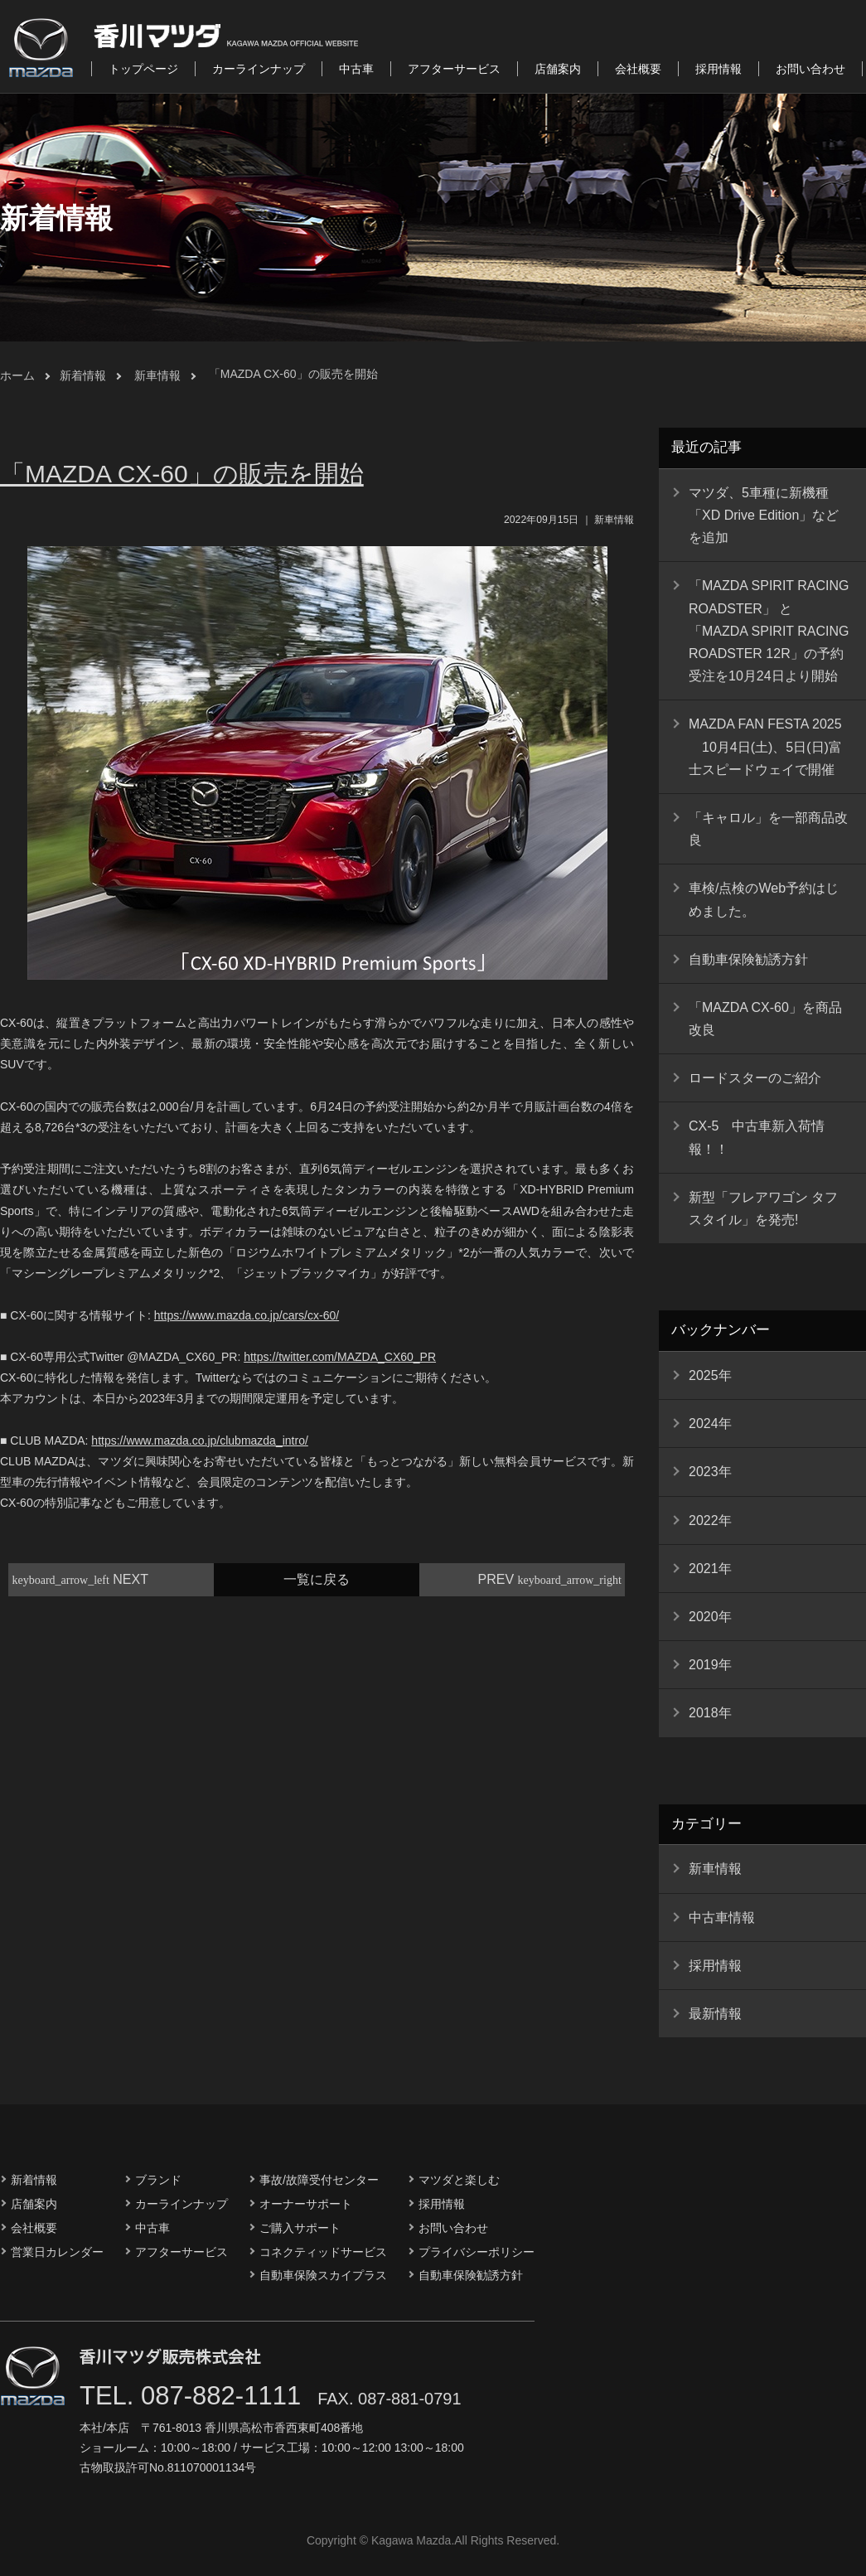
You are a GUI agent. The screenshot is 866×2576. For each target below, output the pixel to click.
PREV (550, 1579)
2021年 (710, 1569)
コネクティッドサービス (323, 2252)
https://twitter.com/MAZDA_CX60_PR (340, 1356)
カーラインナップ (258, 68)
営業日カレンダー (57, 2252)
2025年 (710, 1375)
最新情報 (715, 2014)
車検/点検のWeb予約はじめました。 (764, 899)
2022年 (710, 1520)
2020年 (710, 1617)
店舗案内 (558, 68)
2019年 (710, 1665)
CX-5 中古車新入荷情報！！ (757, 1137)
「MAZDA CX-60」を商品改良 (765, 1018)
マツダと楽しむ (459, 2179)
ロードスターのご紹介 (755, 1078)
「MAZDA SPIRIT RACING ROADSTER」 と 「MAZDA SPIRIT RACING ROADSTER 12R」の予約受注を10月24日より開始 (769, 631)
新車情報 (157, 375)
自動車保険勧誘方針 (748, 959)
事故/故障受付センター (319, 2179)
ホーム (17, 375)
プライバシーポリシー (476, 2252)
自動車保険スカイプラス (323, 2275)
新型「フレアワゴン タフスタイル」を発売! (763, 1208)
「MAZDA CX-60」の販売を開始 (293, 373)
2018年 (710, 1713)
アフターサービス (454, 68)
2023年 (710, 1472)
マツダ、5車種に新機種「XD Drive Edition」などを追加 (764, 515)
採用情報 (718, 68)
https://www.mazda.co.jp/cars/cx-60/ (246, 1315)
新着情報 (83, 375)
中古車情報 (722, 1917)
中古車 (356, 68)
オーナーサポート (305, 2203)
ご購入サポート (300, 2228)
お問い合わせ (810, 68)
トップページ (143, 68)
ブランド (158, 2179)
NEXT (80, 1579)
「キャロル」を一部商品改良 (768, 829)
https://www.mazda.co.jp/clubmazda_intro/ (199, 1440)
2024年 (710, 1423)
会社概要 (638, 68)
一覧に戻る (316, 1579)
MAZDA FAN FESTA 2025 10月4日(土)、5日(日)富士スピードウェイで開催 (765, 746)
